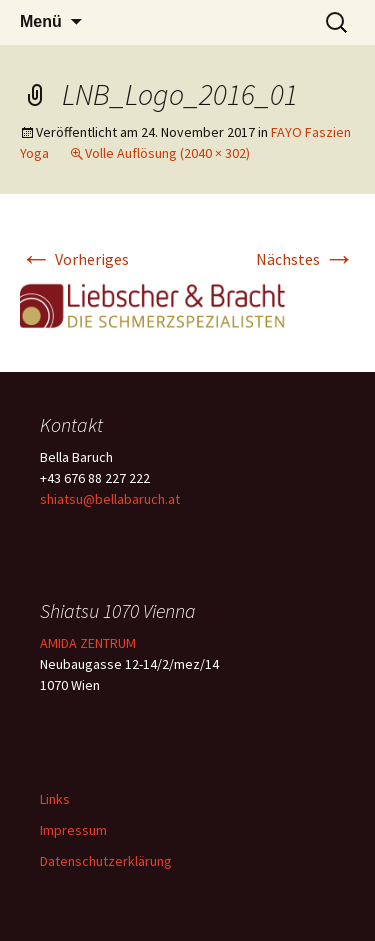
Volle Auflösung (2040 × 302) (167, 153)
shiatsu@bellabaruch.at (110, 499)
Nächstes (305, 259)
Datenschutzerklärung (106, 861)
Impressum (73, 830)
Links (55, 799)
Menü (41, 21)
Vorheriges (74, 259)
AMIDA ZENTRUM (88, 643)
